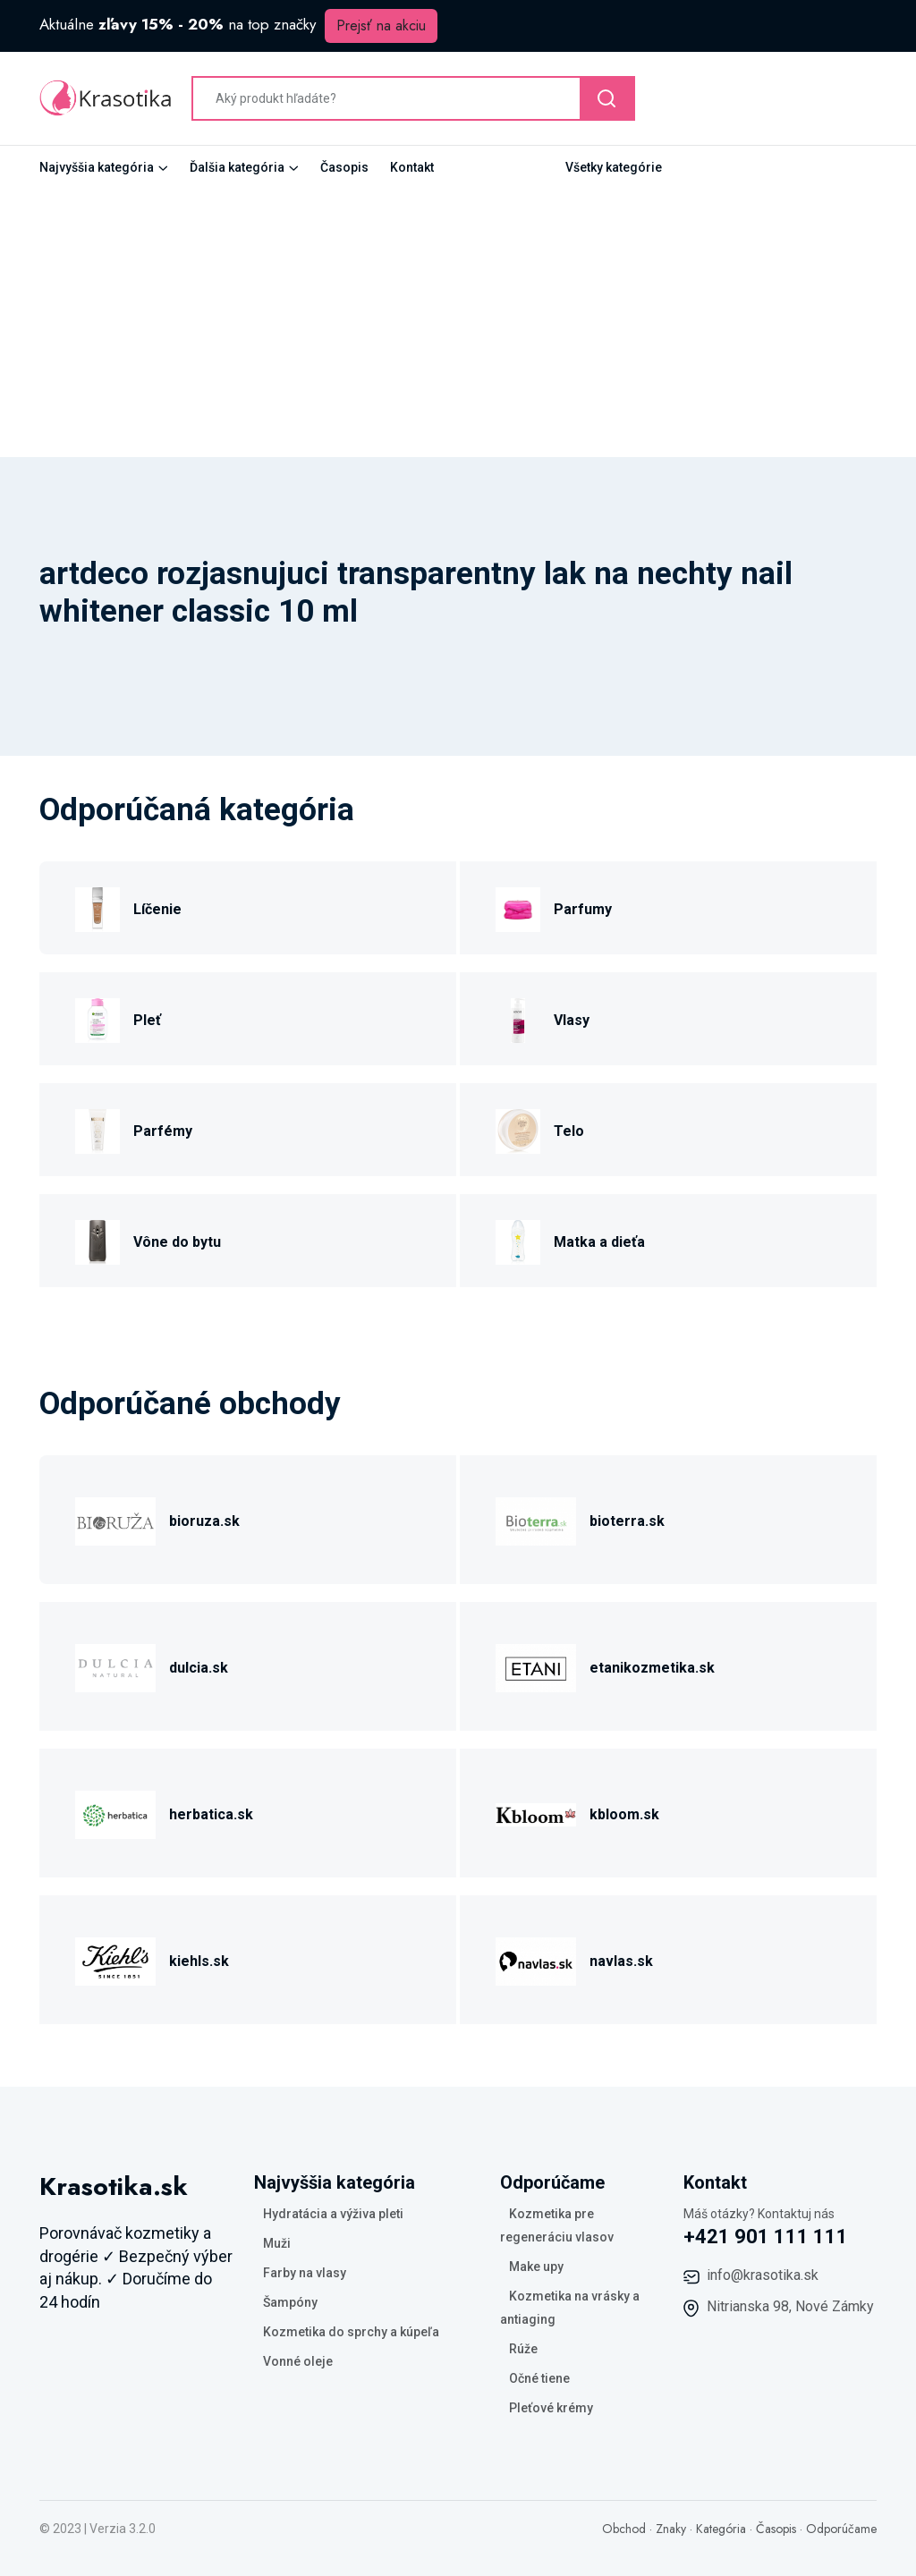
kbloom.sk (624, 1814)
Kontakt (412, 167)
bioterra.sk (627, 1521)
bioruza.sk (204, 1521)
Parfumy (583, 909)
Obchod (624, 2529)
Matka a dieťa (599, 1241)
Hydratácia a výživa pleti (333, 2214)
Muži (277, 2243)
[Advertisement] (458, 323)
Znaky (671, 2529)
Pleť (147, 1020)
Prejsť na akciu (381, 25)
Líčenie (157, 909)
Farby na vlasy (304, 2273)
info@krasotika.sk (762, 2275)
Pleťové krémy (551, 2408)
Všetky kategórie (613, 167)
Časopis (344, 167)
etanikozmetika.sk (652, 1667)
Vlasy (571, 1020)
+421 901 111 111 (765, 2236)
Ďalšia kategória (237, 167)
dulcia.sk (198, 1667)
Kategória (721, 2529)
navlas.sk (621, 1961)
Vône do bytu (177, 1241)
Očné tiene (539, 2378)
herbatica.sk (211, 1814)
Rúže (523, 2349)
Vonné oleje (298, 2361)
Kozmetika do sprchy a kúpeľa (351, 2332)
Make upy (536, 2266)
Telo (569, 1131)
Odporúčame (841, 2529)
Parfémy (162, 1131)
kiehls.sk (199, 1961)
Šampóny (290, 2302)
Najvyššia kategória (96, 167)
